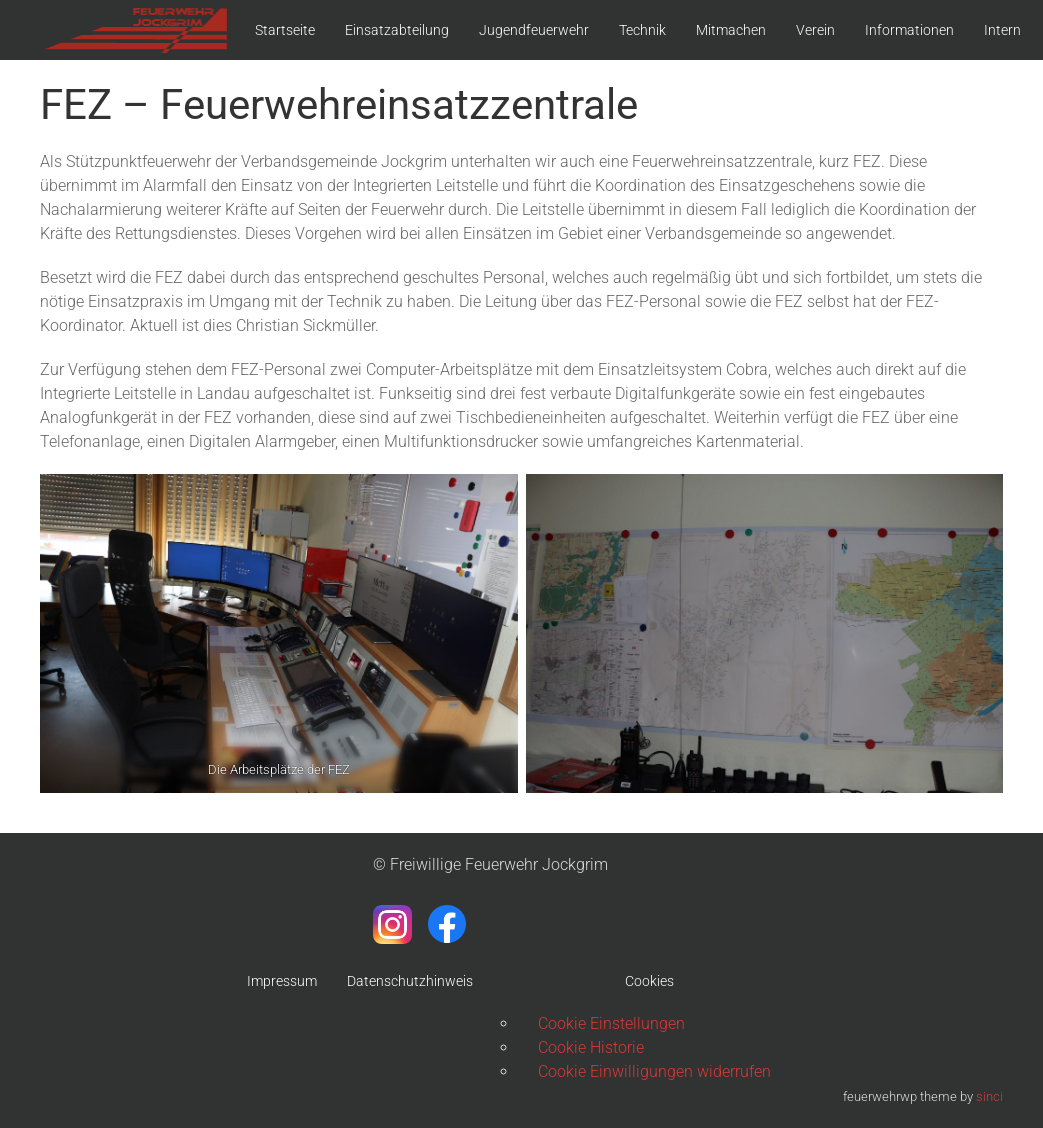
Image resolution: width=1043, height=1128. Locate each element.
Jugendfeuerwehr (534, 30)
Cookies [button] (649, 981)
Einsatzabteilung (397, 30)
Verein (815, 30)
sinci (989, 1096)
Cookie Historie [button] (591, 1047)
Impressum (282, 981)
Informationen (909, 30)
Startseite (285, 30)
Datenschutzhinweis (410, 981)
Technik (642, 30)
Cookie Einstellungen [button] (611, 1023)
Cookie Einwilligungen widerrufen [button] (654, 1071)
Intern (1002, 30)
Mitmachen (731, 30)
